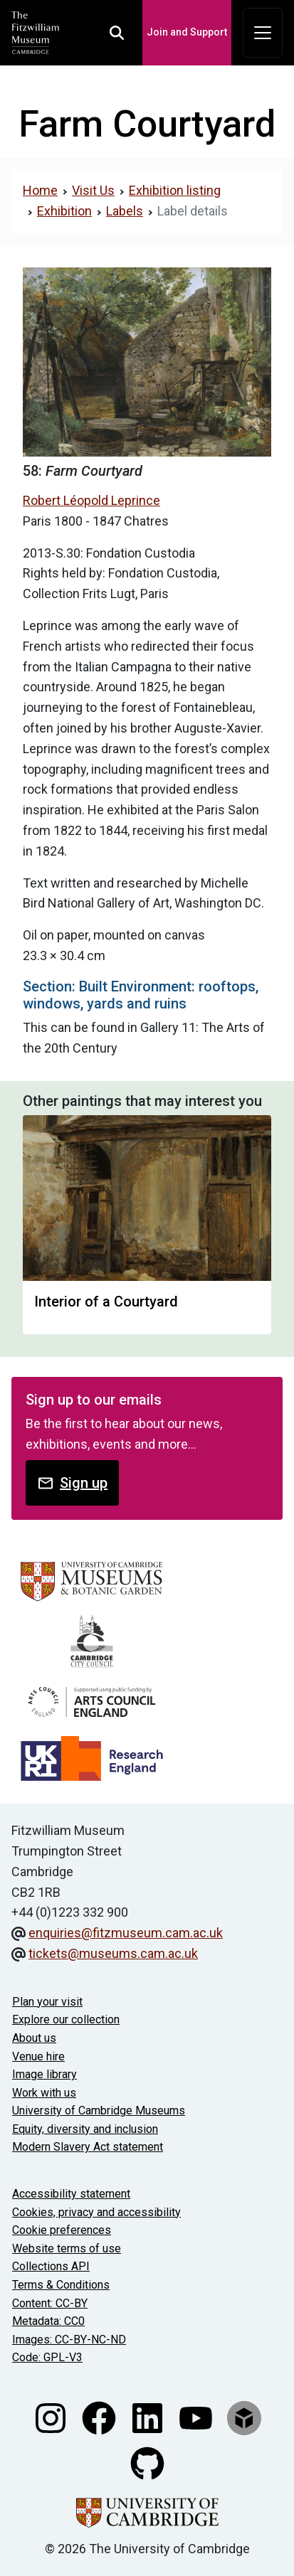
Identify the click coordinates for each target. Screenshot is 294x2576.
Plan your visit (47, 2001)
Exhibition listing (175, 190)
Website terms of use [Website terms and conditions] (66, 2248)
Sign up (72, 1483)
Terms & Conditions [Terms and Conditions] (61, 2285)
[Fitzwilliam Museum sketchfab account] (244, 2417)
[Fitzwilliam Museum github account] (147, 2462)
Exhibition (64, 210)
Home (40, 190)
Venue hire (38, 2056)
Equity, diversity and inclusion (85, 2129)
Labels (124, 210)
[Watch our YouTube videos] (197, 2417)
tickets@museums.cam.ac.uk (113, 1953)
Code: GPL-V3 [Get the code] (47, 2357)
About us (34, 2038)
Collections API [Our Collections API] (51, 2266)
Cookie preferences (61, 2230)
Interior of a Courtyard (106, 1301)
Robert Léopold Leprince (91, 500)
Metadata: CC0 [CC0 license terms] (48, 2321)
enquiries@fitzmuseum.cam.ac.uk (125, 1932)
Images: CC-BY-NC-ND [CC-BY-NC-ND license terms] (69, 2339)
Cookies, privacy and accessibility (96, 2212)
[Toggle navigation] (263, 33)
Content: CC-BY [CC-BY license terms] (50, 2303)
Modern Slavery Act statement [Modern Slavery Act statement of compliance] (87, 2147)
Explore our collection (66, 2019)
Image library (44, 2074)
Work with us (44, 2092)
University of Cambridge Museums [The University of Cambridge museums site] (98, 2110)
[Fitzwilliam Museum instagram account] (52, 2417)
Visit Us (93, 190)
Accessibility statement (71, 2193)
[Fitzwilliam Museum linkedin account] (149, 2417)
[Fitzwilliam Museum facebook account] (100, 2417)
